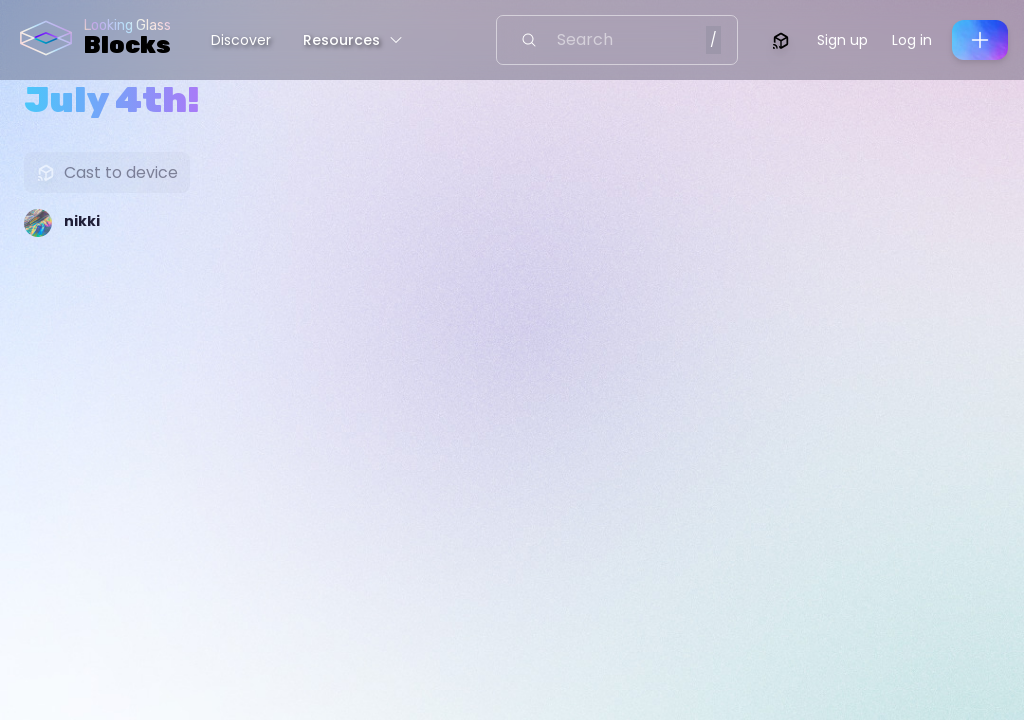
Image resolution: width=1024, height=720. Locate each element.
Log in (912, 40)
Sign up (842, 40)
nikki (82, 221)
